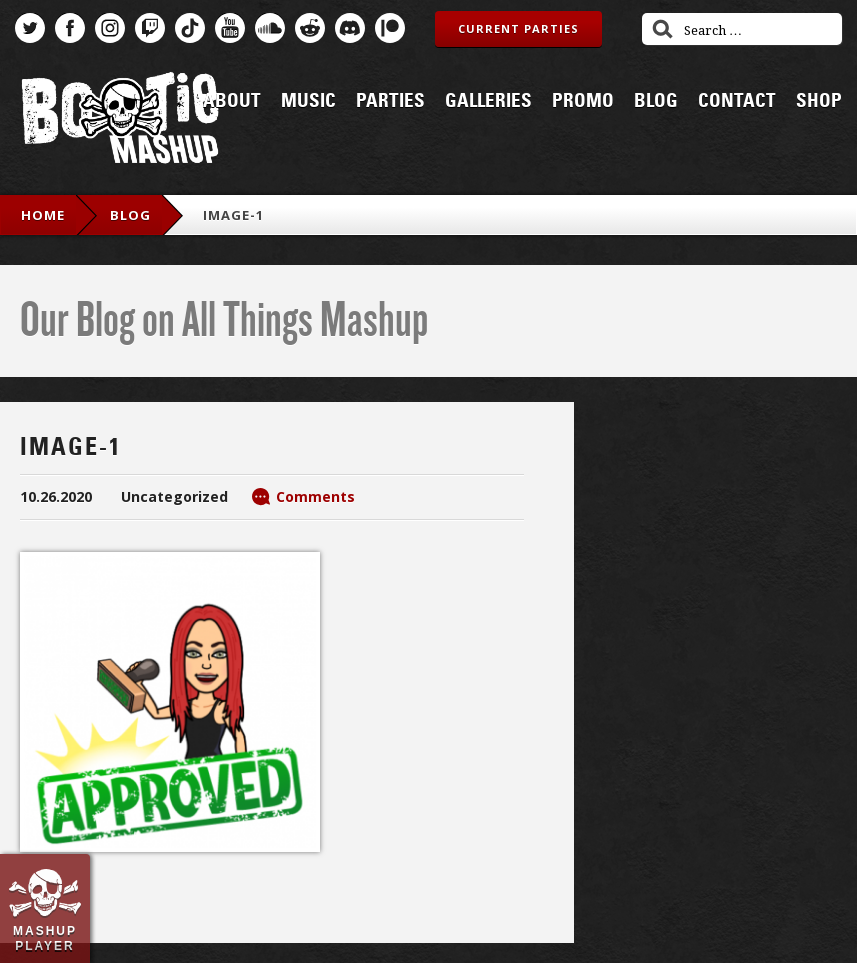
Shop (819, 101)
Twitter (30, 28)
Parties (390, 101)
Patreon (390, 28)
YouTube (230, 28)
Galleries (488, 101)
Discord (350, 28)
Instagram (110, 28)
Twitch (150, 28)
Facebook (70, 28)
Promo (583, 101)
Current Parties (518, 28)
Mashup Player (45, 938)
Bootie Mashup (120, 121)
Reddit (310, 28)
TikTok (190, 28)
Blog (656, 101)
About (232, 101)
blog (130, 215)
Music (308, 101)
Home (43, 215)
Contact (737, 101)
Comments (315, 496)
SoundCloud (270, 28)
